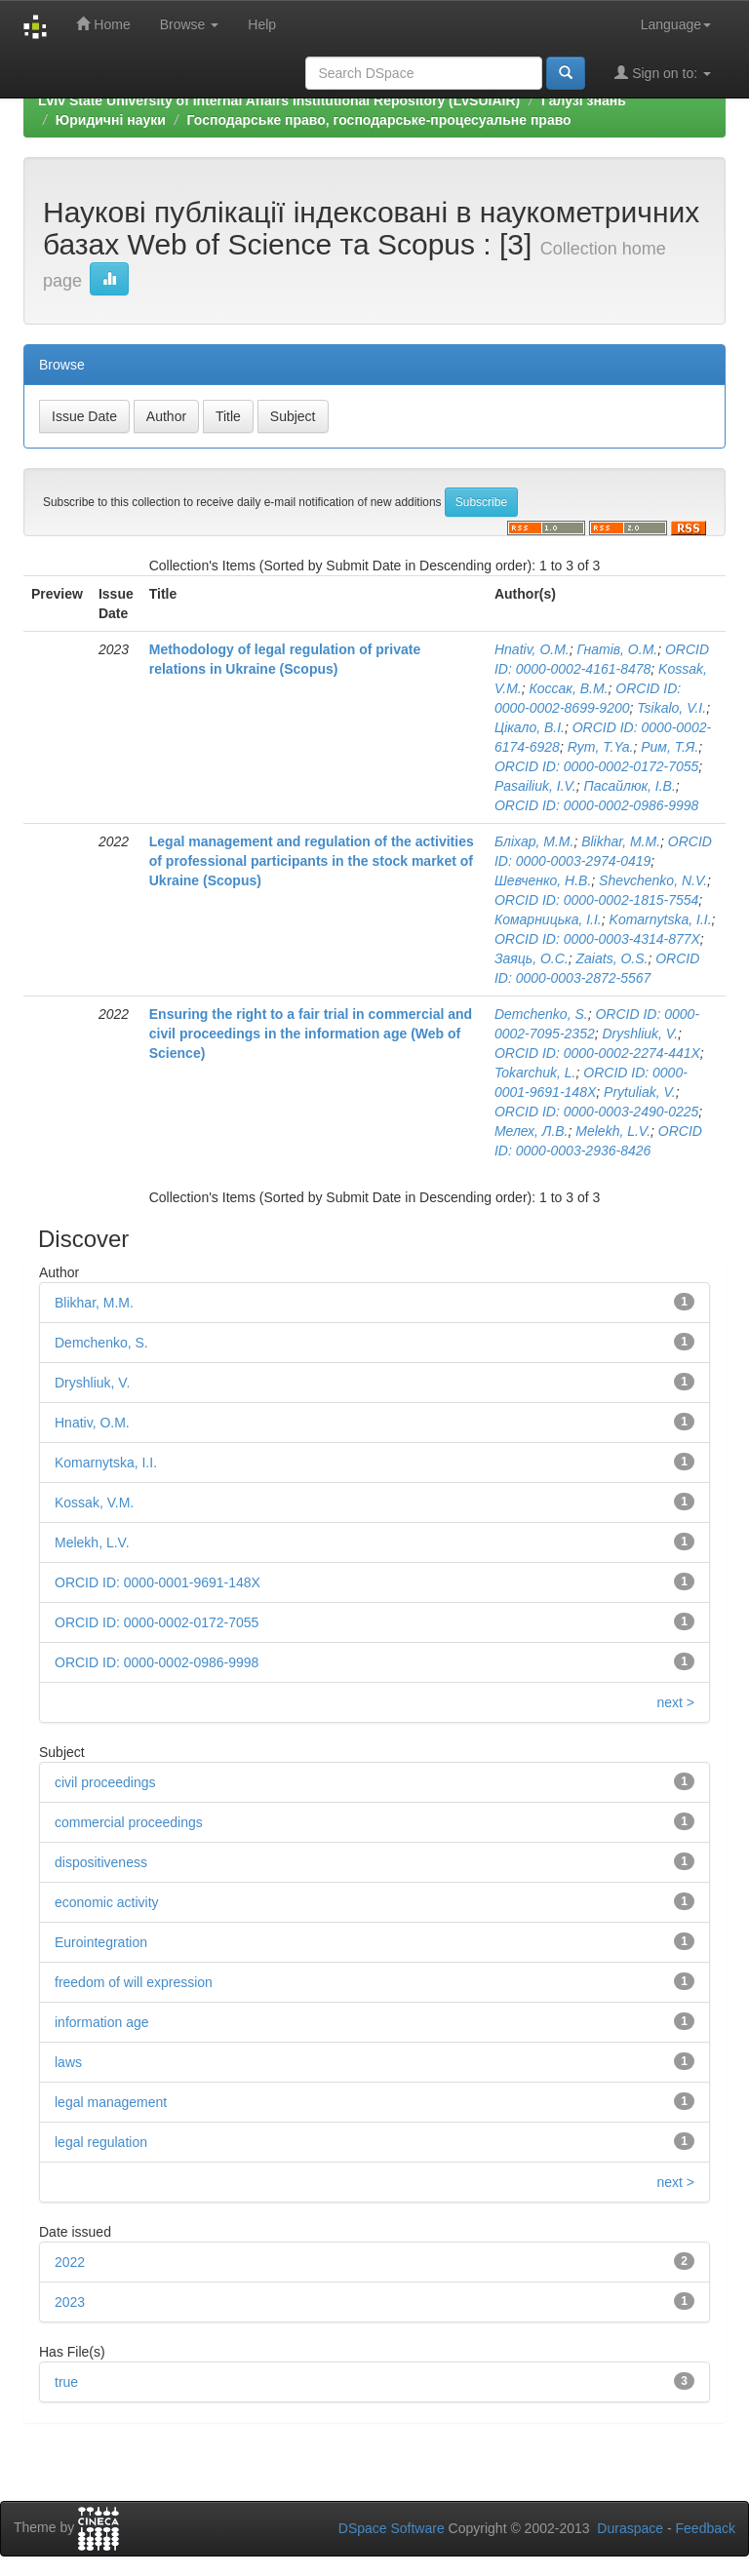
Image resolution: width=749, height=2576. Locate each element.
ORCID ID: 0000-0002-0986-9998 (596, 805)
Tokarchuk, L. (535, 1072)
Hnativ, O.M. (532, 649)
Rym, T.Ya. (601, 747)
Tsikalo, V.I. (671, 708)
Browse (189, 24)
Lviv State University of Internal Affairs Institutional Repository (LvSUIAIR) (279, 100)
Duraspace (630, 2528)
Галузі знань (583, 100)
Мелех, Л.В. (531, 1131)
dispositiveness (101, 1862)
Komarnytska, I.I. (661, 919)
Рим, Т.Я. (669, 747)
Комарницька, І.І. (548, 919)
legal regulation (101, 2142)
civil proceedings (105, 1782)
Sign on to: (662, 72)
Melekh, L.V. (612, 1131)
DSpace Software (391, 2528)
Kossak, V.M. (94, 1502)
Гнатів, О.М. (617, 649)
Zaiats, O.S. (612, 958)
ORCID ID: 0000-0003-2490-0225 (596, 1111)
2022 (70, 2262)
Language (676, 24)
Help (262, 24)
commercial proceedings (129, 1822)
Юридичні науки (111, 120)
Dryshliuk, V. (641, 1033)
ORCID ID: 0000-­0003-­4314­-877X (597, 939)
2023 (70, 2302)
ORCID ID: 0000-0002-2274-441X (597, 1053)
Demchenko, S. (541, 1014)
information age (102, 2022)
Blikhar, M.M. (620, 841)
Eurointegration (101, 1942)
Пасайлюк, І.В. (630, 786)
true (66, 2382)
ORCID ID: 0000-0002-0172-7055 (596, 766)
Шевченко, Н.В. (542, 880)
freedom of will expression (134, 1982)
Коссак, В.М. (568, 688)
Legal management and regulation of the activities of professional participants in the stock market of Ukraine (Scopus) (311, 861)
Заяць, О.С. (531, 958)
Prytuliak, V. (640, 1092)
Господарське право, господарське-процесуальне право (379, 120)
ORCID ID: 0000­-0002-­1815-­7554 (596, 900)
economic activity (107, 1902)
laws (68, 2062)
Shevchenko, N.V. (653, 880)
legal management (111, 2102)
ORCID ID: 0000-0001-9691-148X (157, 1582)
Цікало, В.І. (529, 727)
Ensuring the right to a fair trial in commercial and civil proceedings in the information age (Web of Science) (310, 1033)
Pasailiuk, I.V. (535, 786)
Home (103, 24)
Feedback (705, 2528)
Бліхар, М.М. (533, 841)
